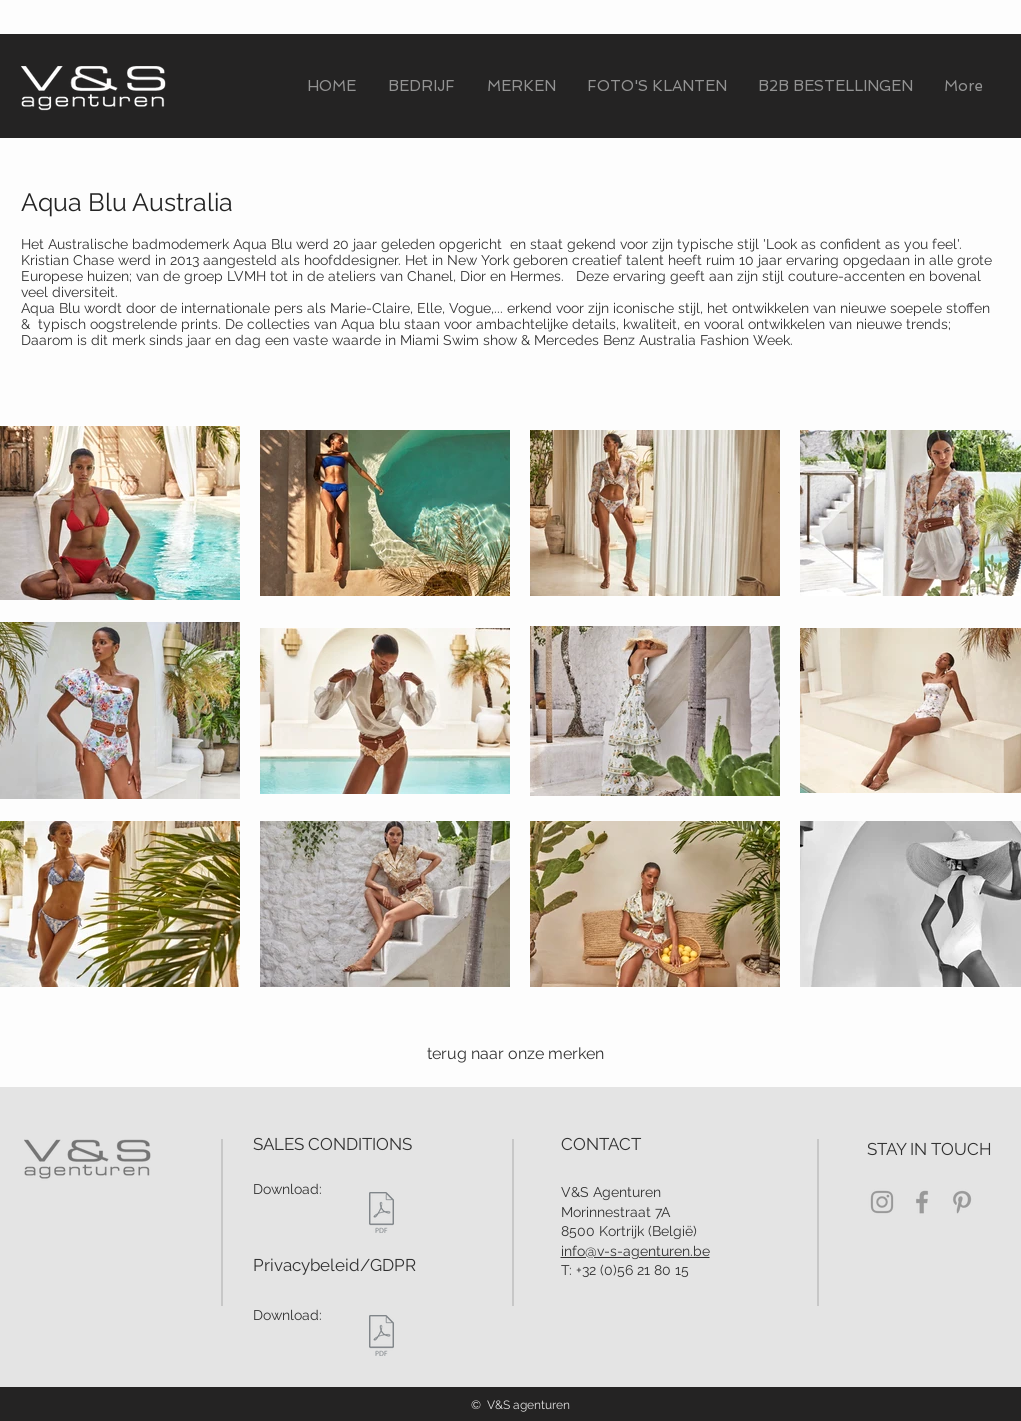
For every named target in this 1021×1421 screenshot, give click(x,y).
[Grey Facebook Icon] (922, 1202)
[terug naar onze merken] (512, 1054)
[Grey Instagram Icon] (882, 1202)
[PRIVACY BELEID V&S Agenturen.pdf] (381, 1337)
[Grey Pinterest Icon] (962, 1202)
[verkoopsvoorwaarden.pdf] (381, 1214)
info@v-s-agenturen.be (635, 1251)
